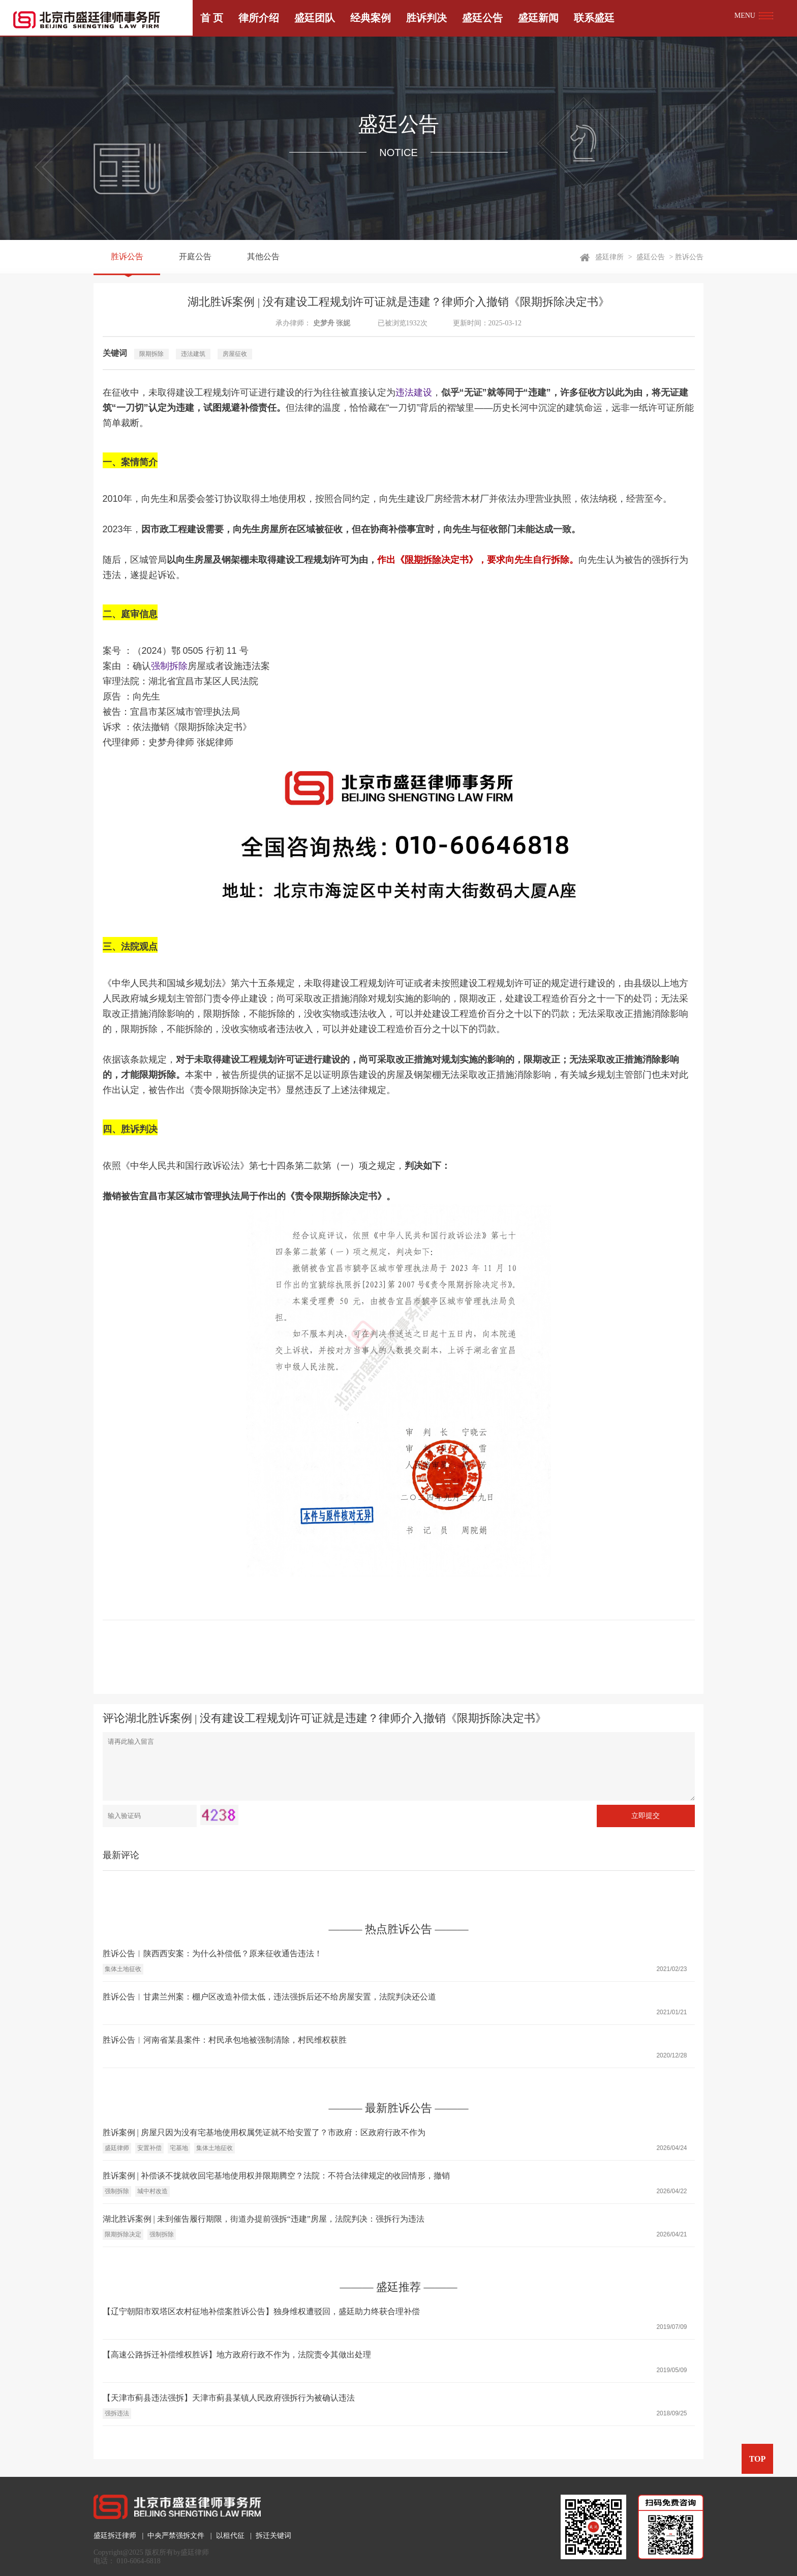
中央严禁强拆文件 (175, 2535)
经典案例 (370, 17)
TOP (757, 2458)
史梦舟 (323, 323)
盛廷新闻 (538, 17)
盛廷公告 (482, 17)
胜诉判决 (426, 17)
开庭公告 (195, 257)
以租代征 (230, 2535)
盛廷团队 (314, 17)
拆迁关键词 (273, 2535)
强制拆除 (169, 666)
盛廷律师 (117, 2147)
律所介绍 (258, 17)
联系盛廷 (594, 17)
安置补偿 (149, 2147)
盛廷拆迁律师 (115, 2535)
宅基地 (179, 2147)
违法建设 (413, 392)
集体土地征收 (123, 1969)
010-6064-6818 (139, 2561)
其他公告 (263, 257)
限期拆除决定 (123, 2234)
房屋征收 (235, 353)
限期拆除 (151, 353)
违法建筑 (193, 353)
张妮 (343, 323)
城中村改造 (152, 2191)
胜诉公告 (127, 257)
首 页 (211, 17)
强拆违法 (117, 2413)
